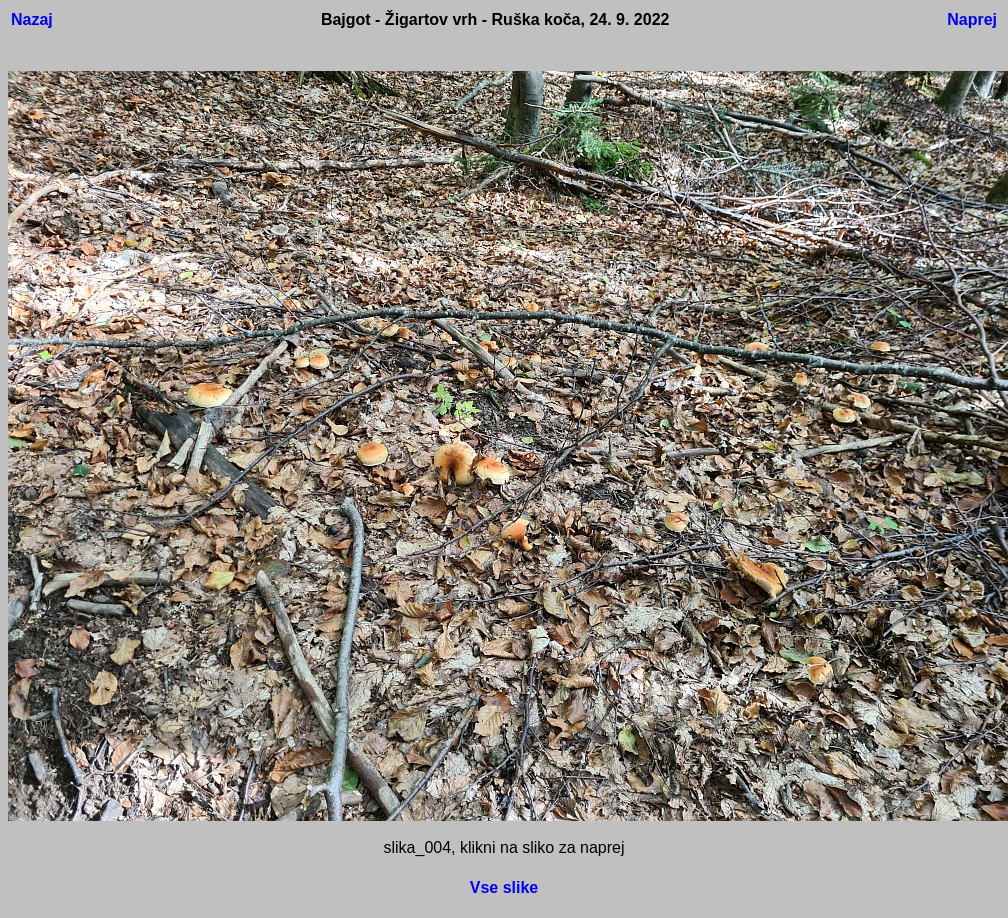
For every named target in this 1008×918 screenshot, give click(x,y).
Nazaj (32, 19)
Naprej (972, 19)
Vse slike (504, 887)
